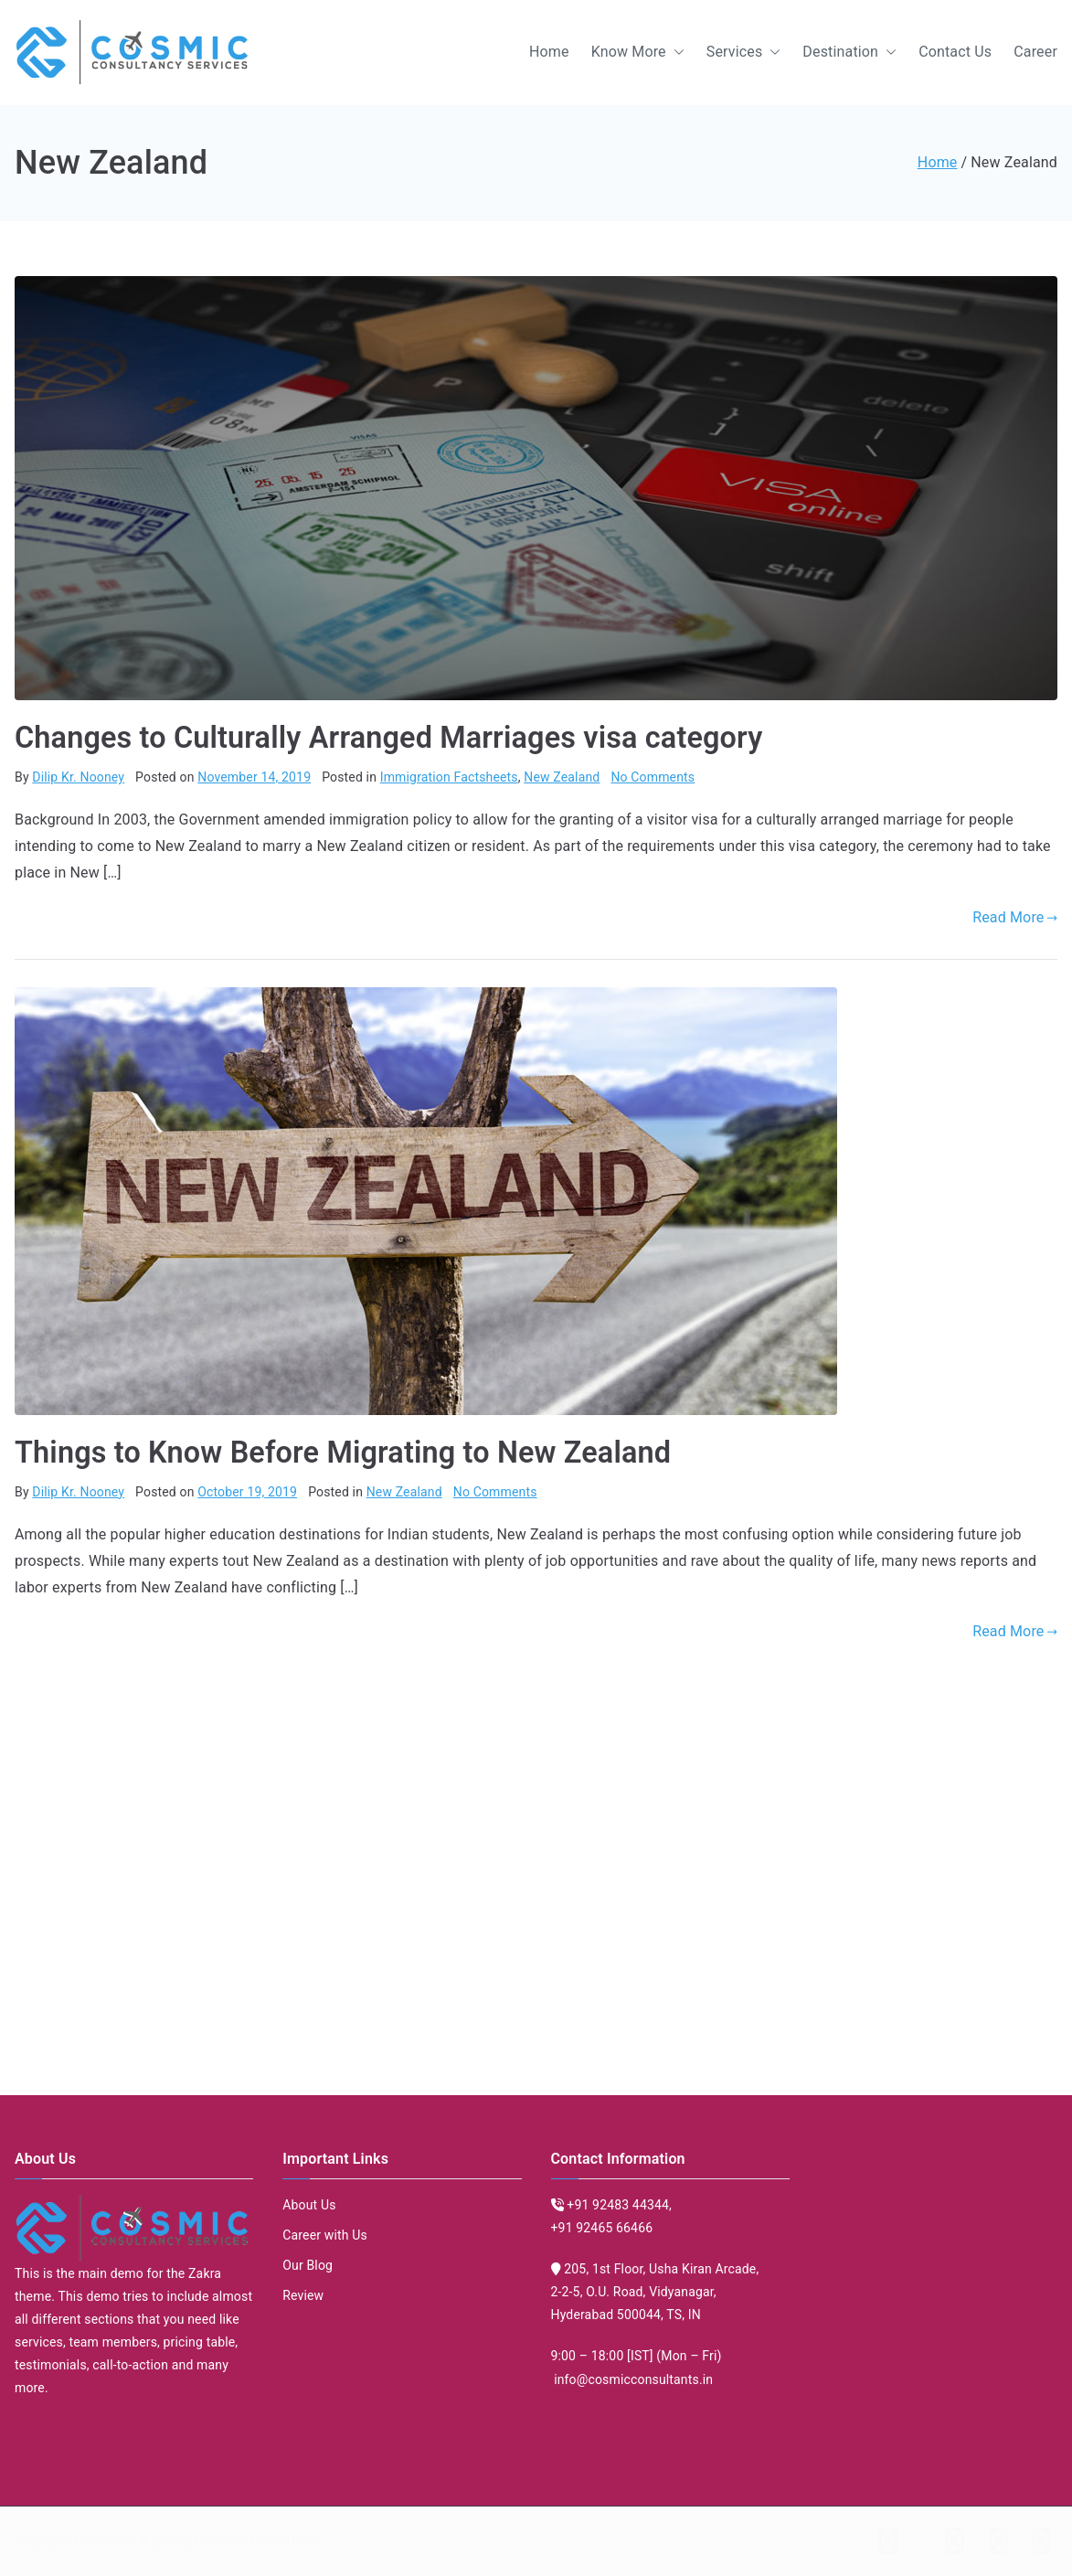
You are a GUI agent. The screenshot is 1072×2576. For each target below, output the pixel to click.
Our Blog (307, 2265)
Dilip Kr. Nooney (78, 777)
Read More (1014, 917)
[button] (675, 52)
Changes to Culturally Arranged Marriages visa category (388, 737)
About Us (308, 2205)
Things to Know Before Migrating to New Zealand (343, 1452)
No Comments (652, 777)
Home (549, 51)
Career (1035, 51)
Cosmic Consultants (262, 2540)
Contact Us (955, 51)
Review (303, 2295)
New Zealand (562, 777)
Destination (849, 52)
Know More (638, 52)
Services (743, 52)
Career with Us (324, 2235)
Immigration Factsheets (449, 777)
